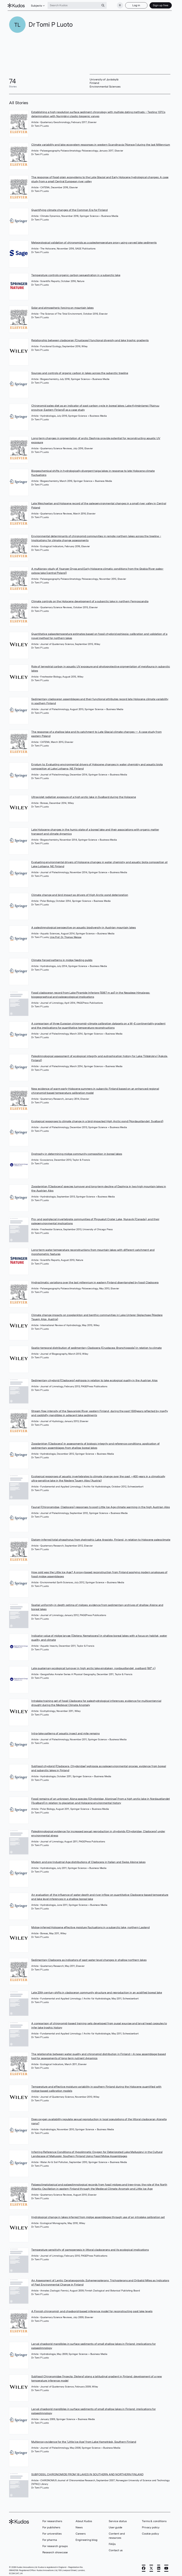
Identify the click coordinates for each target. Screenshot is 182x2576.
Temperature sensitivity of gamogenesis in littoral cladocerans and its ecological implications (90, 2248)
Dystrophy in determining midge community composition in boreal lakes (76, 1152)
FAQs (112, 2543)
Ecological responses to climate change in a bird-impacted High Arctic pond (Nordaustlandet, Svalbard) (97, 1120)
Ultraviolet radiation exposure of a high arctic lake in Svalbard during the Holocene (83, 796)
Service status (118, 2520)
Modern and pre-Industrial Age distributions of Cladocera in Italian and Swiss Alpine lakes (88, 1861)
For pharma (49, 2538)
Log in (135, 4)
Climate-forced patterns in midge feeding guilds (61, 959)
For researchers (52, 2520)
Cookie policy (150, 2532)
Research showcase (55, 2551)
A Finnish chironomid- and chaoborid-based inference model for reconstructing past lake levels (91, 2310)
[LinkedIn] (158, 2567)
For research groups (55, 2545)
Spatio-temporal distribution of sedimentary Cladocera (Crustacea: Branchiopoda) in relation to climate (96, 1346)
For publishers (51, 2526)
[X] (151, 2567)
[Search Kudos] (75, 5)
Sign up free (159, 4)
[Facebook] (143, 2567)
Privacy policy (150, 2526)
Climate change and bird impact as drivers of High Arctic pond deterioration (79, 894)
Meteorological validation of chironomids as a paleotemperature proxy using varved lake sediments (94, 241)
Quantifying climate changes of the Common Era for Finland (69, 209)
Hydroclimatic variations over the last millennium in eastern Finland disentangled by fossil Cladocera (95, 1281)
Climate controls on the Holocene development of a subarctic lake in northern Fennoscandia (89, 600)
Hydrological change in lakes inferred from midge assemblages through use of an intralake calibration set (98, 2216)
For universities (52, 2532)
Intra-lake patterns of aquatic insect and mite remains (65, 1732)
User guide (115, 2526)
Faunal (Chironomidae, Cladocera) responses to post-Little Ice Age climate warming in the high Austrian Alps (100, 1506)
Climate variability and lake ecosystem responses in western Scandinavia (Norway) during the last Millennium (100, 143)
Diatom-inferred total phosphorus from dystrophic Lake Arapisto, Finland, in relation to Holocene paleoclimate (100, 1538)
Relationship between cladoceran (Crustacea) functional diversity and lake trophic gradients (90, 339)
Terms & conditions (154, 2520)
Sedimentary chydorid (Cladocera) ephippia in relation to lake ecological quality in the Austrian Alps (94, 1379)
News (79, 2526)
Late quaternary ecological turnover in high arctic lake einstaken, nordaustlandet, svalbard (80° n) (93, 1667)
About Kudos (84, 2520)
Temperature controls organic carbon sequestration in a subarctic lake (75, 274)
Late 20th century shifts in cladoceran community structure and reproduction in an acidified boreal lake (96, 1991)
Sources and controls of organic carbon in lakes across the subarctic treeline (79, 372)
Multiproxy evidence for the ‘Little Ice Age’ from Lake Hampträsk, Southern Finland (83, 2440)
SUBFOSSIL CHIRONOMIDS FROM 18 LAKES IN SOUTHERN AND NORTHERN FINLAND (87, 2473)
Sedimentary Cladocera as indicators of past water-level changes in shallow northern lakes (88, 1959)
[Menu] (118, 5)
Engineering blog (86, 2538)
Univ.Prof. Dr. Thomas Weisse (65, 936)
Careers (81, 2532)
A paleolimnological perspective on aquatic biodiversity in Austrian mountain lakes (83, 926)
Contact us (116, 2549)
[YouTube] (166, 2567)
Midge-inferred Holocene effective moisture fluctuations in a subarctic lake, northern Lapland (90, 1926)
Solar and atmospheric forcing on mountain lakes (62, 306)
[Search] (104, 5)
